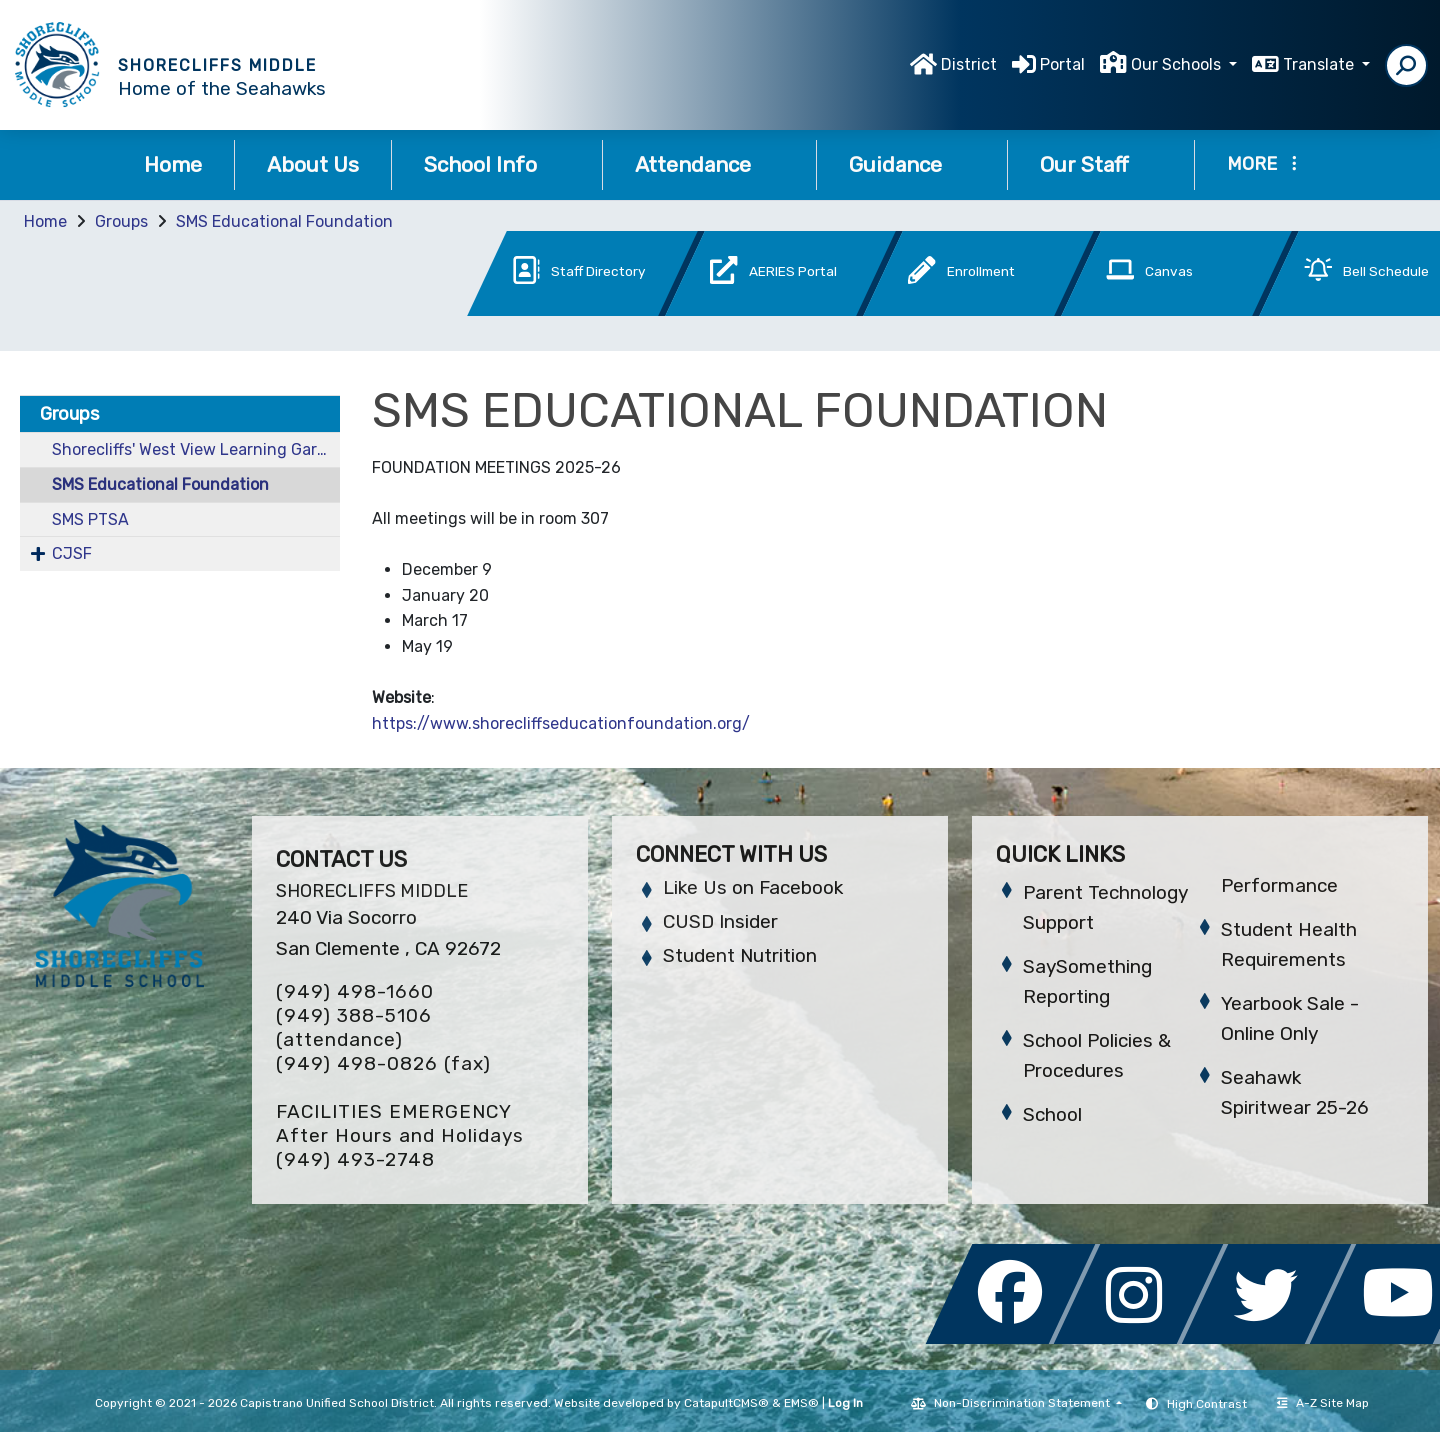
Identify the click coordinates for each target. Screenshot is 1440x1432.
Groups (121, 221)
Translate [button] (1320, 64)
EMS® (801, 1403)
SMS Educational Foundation (284, 221)
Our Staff (1101, 164)
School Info (497, 164)
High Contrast (1207, 1404)
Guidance (912, 164)
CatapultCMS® (726, 1403)
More (1262, 164)
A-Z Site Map (1323, 1403)
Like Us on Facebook (753, 887)
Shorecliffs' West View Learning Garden (196, 449)
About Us (313, 164)
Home (173, 164)
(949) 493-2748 (355, 1159)
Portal (1062, 64)
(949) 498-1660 (355, 991)
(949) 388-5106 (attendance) (354, 1027)
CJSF (72, 553)
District (969, 64)
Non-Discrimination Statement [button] (1023, 1403)
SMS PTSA (90, 519)
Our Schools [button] (1178, 64)
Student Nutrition (740, 955)
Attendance (709, 164)
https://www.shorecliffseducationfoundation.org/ (563, 723)
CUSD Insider (720, 921)
